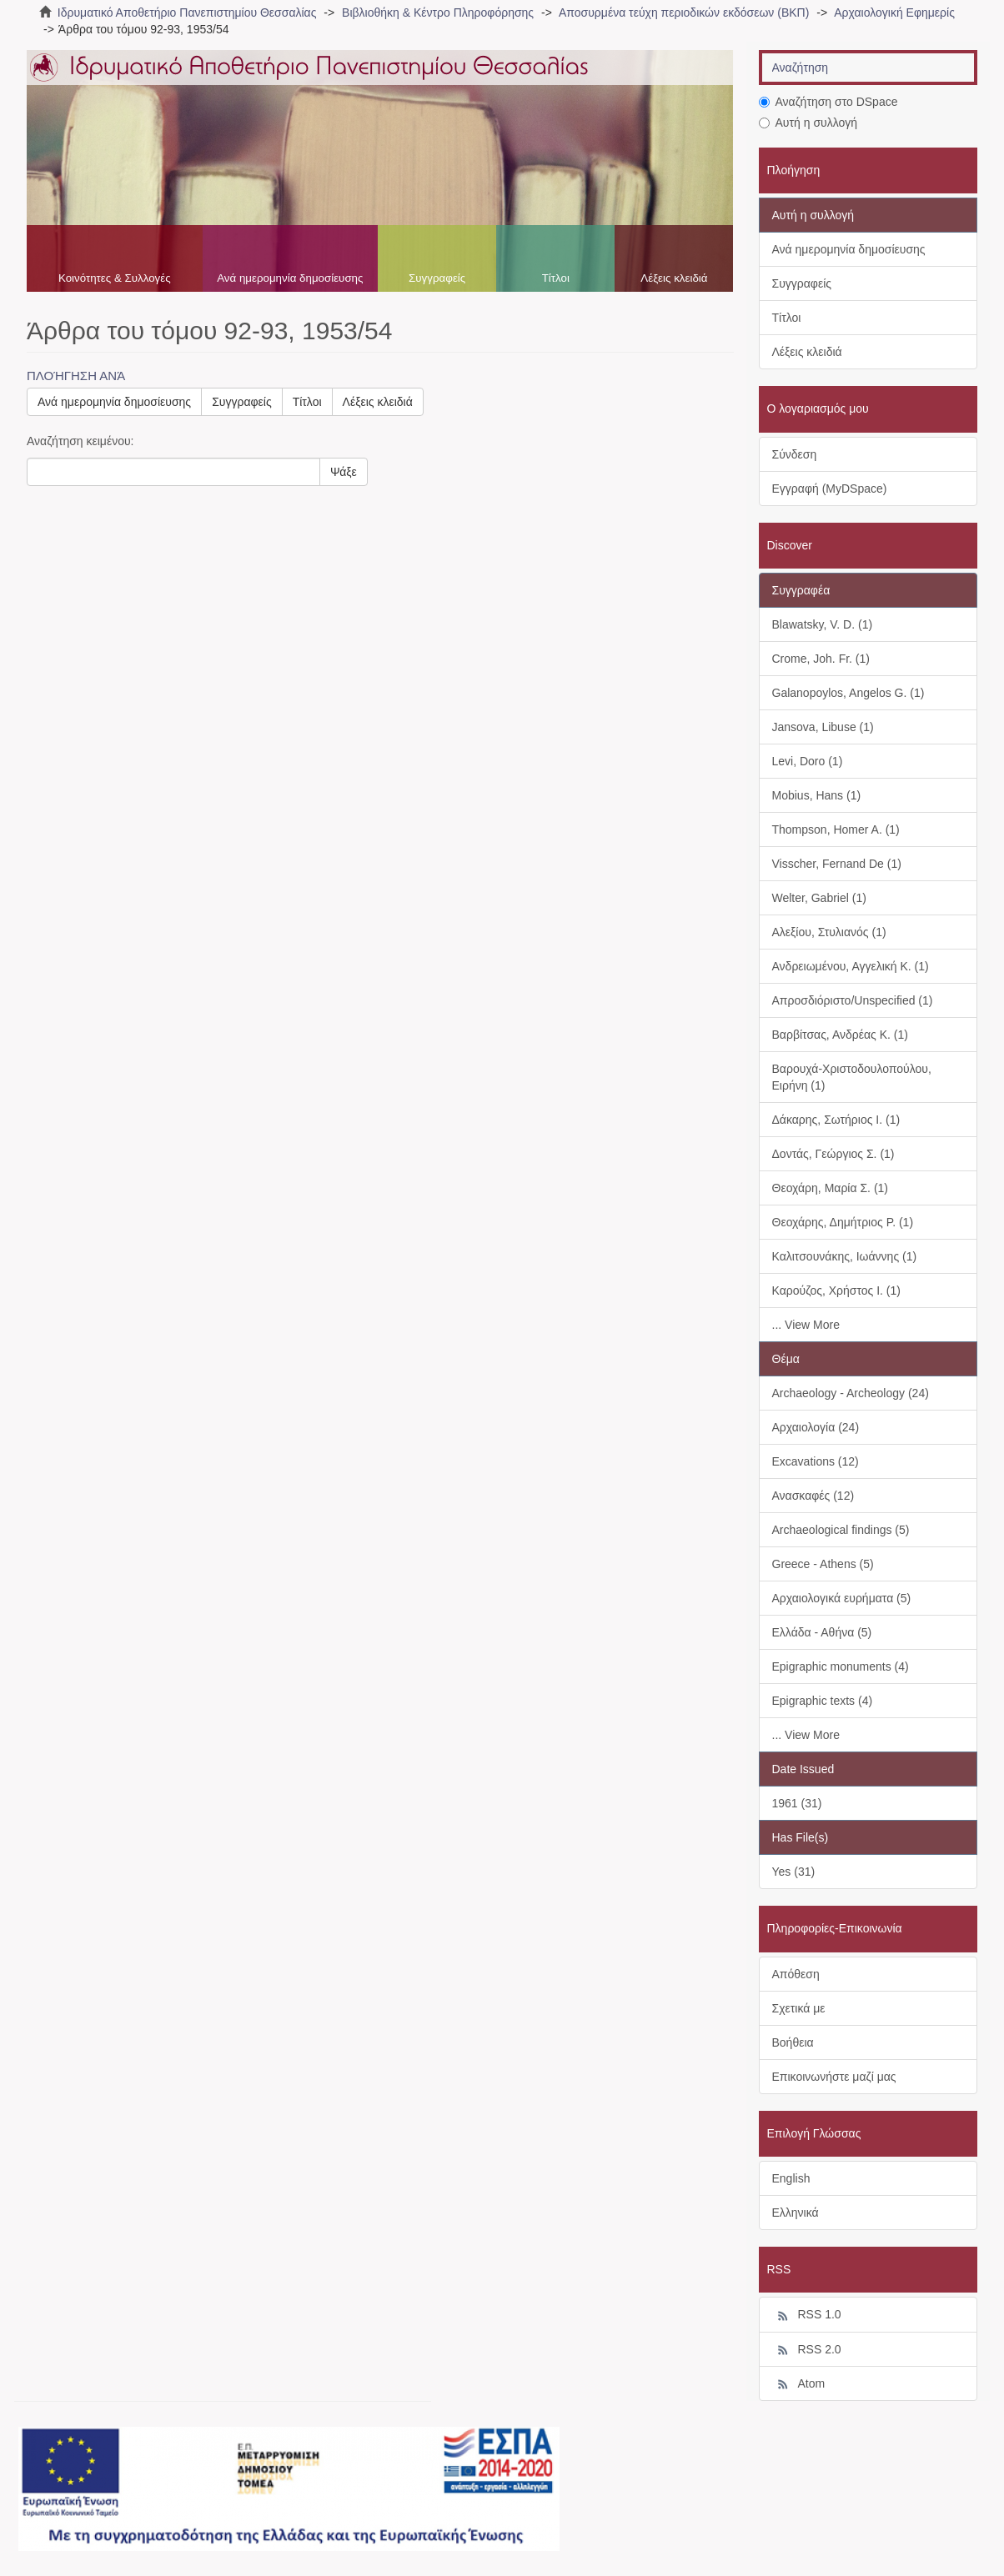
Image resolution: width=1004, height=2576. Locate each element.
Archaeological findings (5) (841, 1529)
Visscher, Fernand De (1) (836, 863)
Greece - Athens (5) (823, 1564)
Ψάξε (343, 472)
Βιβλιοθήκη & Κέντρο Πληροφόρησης (438, 12)
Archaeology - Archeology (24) (850, 1393)
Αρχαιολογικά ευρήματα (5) (841, 1598)
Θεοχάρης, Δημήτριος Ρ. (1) (843, 1222)
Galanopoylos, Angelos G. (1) (848, 692)
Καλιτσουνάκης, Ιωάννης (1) (844, 1256)
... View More (806, 1324)
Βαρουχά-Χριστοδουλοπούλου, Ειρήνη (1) (851, 1077)
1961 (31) (797, 1803)
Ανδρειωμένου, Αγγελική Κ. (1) (850, 966)
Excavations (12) (815, 1461)
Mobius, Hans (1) (816, 795)
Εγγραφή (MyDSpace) (829, 488)
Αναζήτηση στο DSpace (828, 101)
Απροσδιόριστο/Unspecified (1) (852, 1000)
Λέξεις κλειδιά (673, 278)
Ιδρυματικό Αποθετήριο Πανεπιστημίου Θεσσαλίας (187, 12)
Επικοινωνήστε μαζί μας (834, 2076)
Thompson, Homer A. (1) (836, 829)
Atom (799, 2384)
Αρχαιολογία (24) (816, 1427)
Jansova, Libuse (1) (823, 727)
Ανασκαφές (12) (813, 1495)
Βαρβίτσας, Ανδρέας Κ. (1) (840, 1034)
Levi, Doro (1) (807, 761)
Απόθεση (796, 1974)
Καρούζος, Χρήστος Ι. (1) (836, 1290)
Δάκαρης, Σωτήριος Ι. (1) (836, 1119)
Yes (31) (794, 1871)
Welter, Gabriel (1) (819, 898)
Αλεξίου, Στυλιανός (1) (829, 932)
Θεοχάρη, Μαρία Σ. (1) (830, 1188)
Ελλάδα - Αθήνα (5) (822, 1632)
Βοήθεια (793, 2042)
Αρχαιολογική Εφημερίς (894, 12)
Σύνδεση (794, 454)
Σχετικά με (799, 2008)
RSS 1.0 (806, 2315)
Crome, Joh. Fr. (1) (821, 658)
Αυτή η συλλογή (808, 122)
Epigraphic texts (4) (822, 1700)
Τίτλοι (556, 278)
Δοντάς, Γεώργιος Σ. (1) (833, 1153)
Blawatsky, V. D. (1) (822, 624)
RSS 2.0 (806, 2350)
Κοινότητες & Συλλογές (114, 278)
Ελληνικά (795, 2212)
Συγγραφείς (437, 278)
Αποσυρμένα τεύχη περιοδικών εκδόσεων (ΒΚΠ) (684, 12)
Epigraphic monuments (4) (840, 1666)
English (791, 2178)
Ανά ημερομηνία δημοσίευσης (290, 278)
